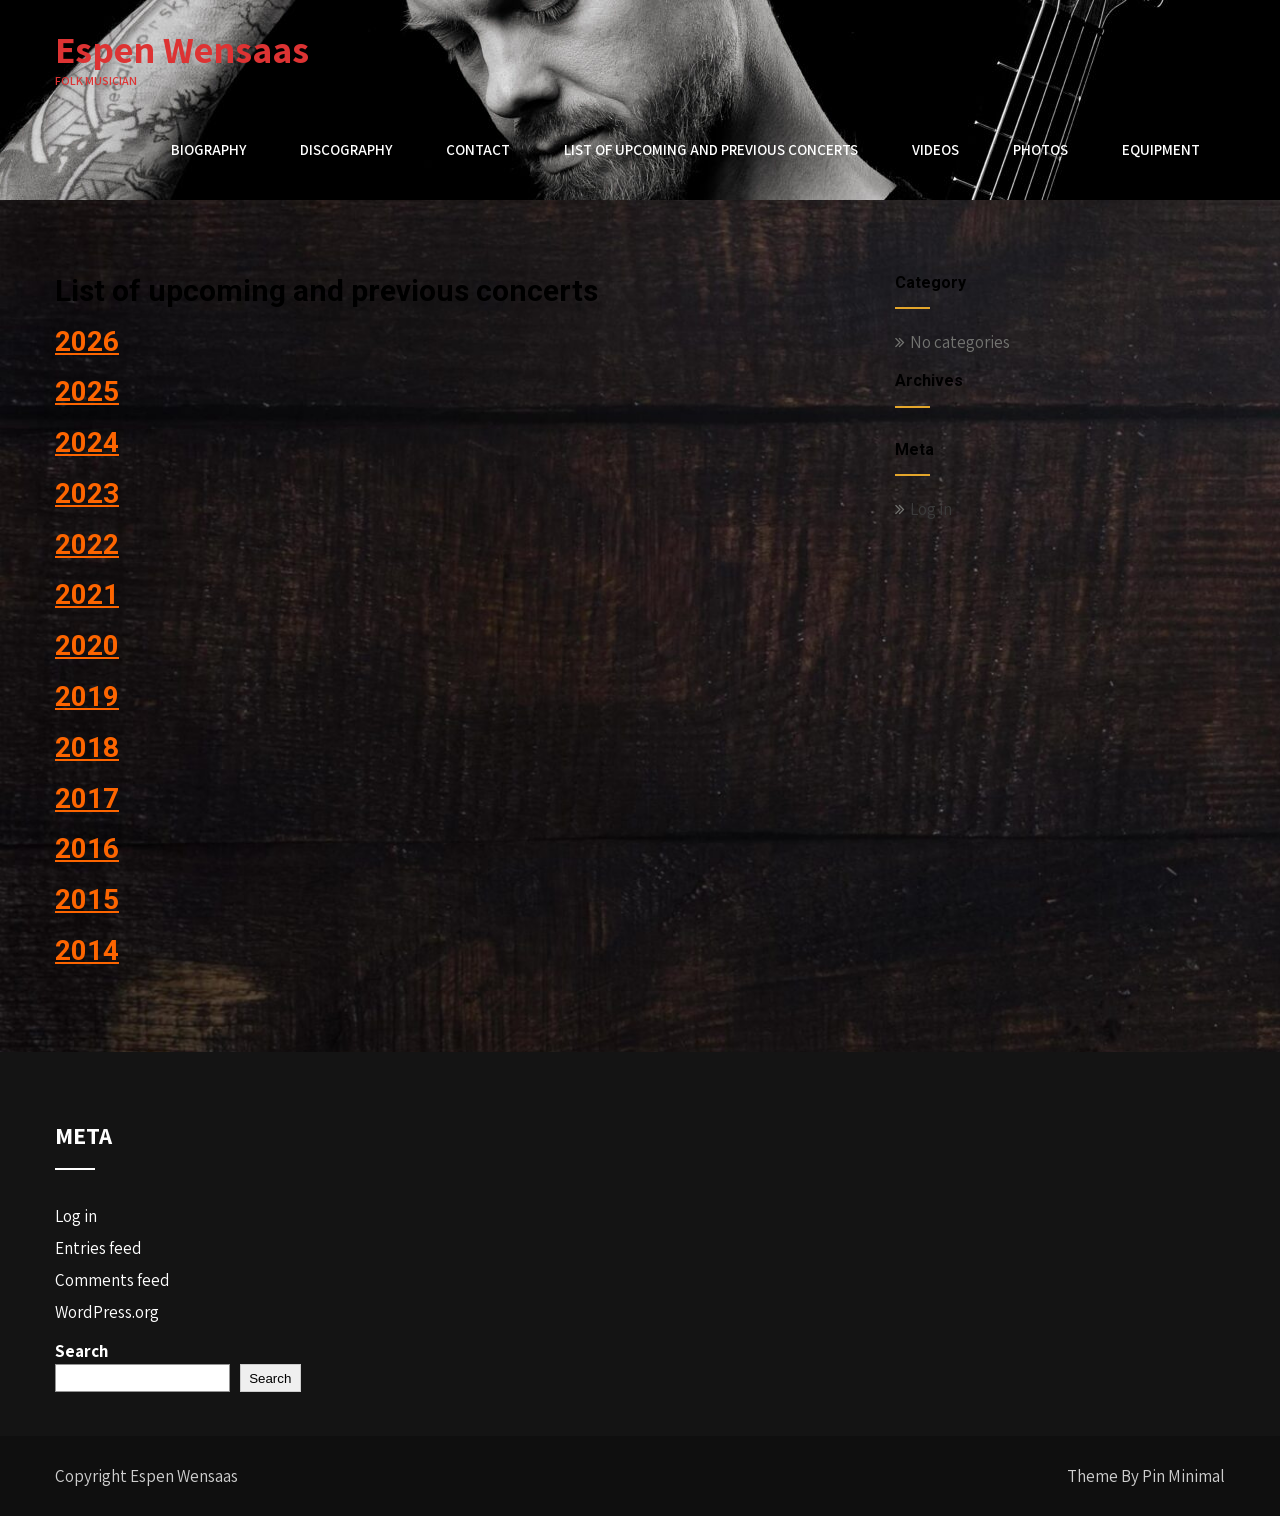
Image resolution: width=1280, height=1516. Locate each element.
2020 (87, 645)
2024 (87, 442)
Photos (1040, 149)
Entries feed (98, 1248)
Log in (931, 509)
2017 (87, 798)
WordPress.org (107, 1312)
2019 (87, 696)
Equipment (1161, 149)
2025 (87, 391)
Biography (208, 149)
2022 (87, 544)
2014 (87, 950)
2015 (87, 899)
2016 (87, 848)
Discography (346, 149)
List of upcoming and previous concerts (711, 149)
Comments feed (112, 1280)
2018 (87, 747)
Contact (478, 149)
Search (81, 1351)
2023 (87, 493)
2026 (87, 341)
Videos (935, 149)
